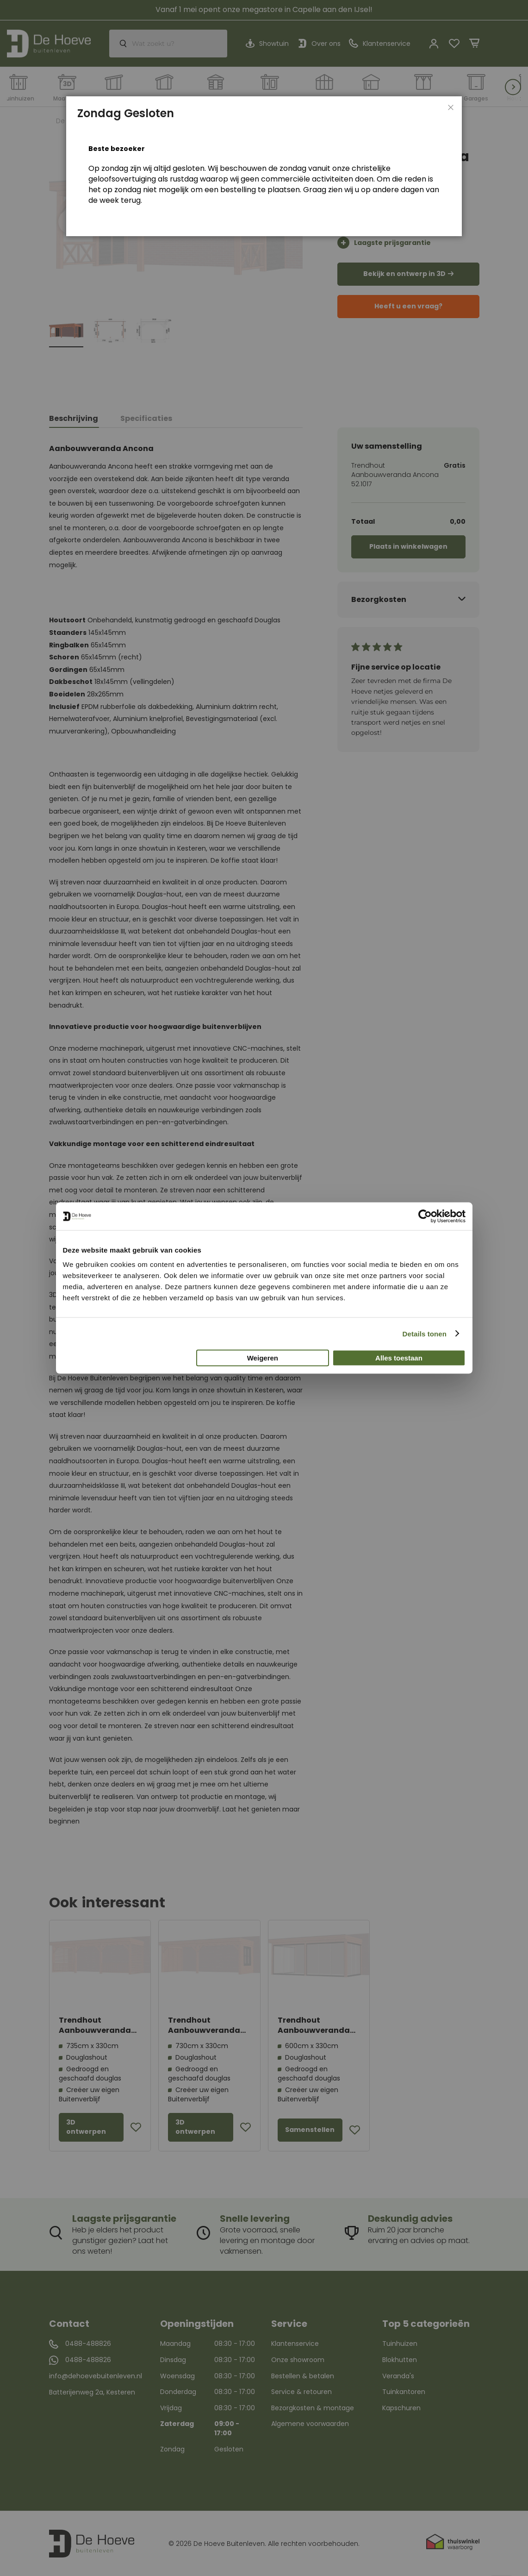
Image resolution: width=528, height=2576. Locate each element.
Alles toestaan (398, 1358)
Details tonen (425, 1333)
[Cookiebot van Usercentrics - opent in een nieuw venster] (425, 1216)
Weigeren (262, 1358)
